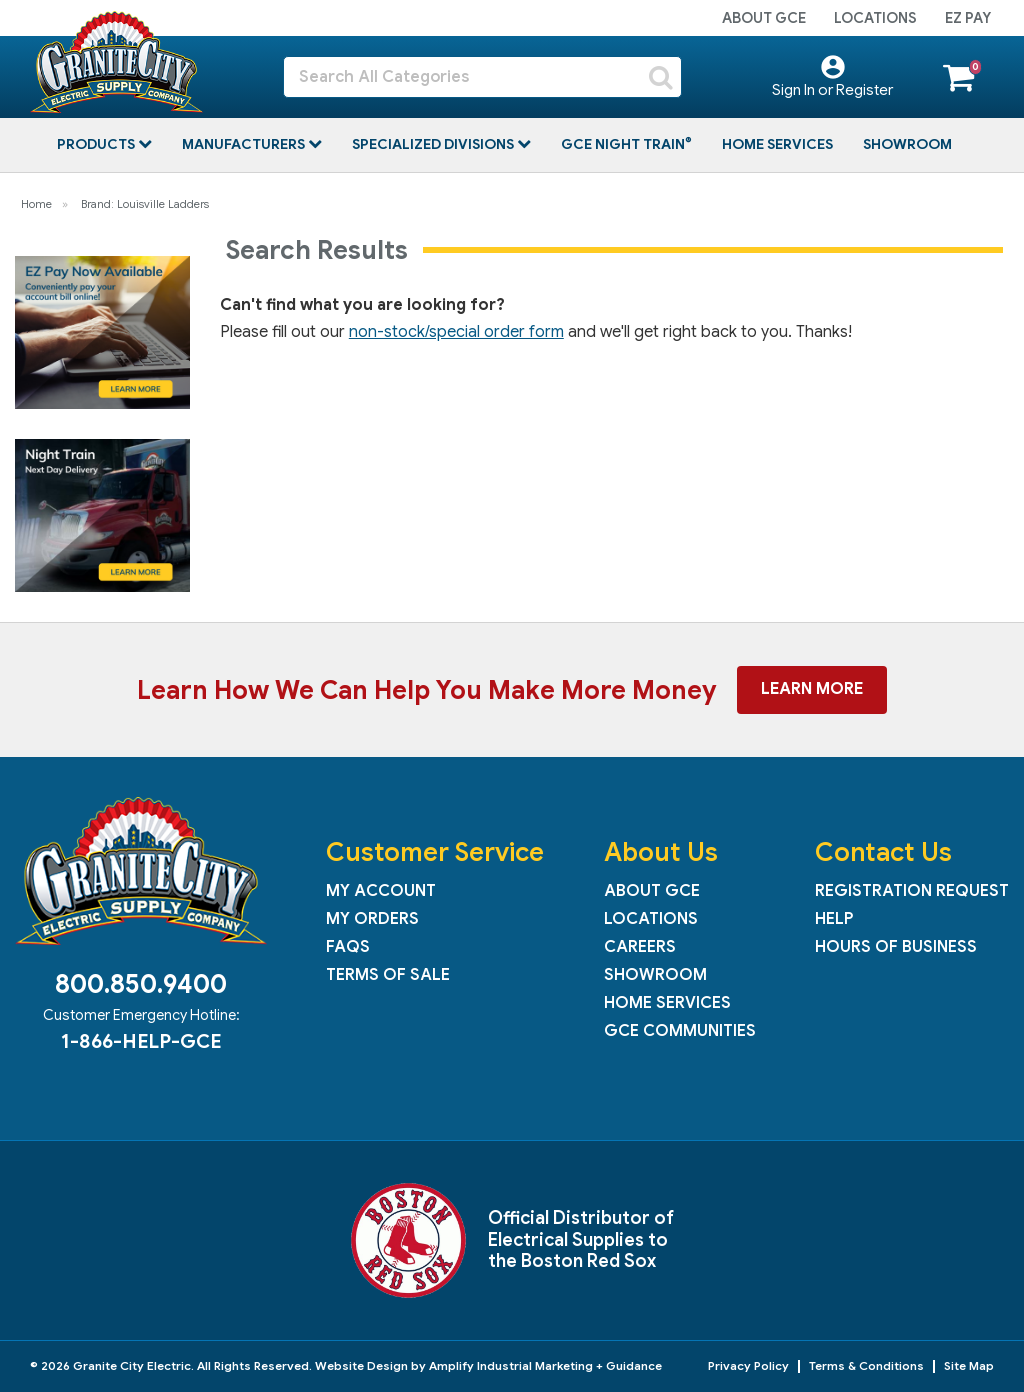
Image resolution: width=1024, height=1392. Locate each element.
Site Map (969, 1365)
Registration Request (912, 891)
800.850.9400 (141, 984)
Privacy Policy (748, 1365)
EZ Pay (968, 18)
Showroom (907, 144)
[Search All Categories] (482, 77)
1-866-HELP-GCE (141, 1041)
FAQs (348, 947)
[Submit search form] (661, 77)
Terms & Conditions (866, 1365)
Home (36, 204)
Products (97, 144)
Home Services (777, 144)
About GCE (764, 18)
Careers (640, 947)
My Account (381, 891)
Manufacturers (245, 144)
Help (834, 919)
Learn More (812, 689)
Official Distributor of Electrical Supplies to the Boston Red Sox (581, 1239)
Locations (875, 18)
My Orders (372, 919)
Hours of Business (896, 947)
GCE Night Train (624, 144)
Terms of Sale (388, 975)
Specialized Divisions (434, 144)
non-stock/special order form (456, 332)
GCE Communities (680, 1031)
